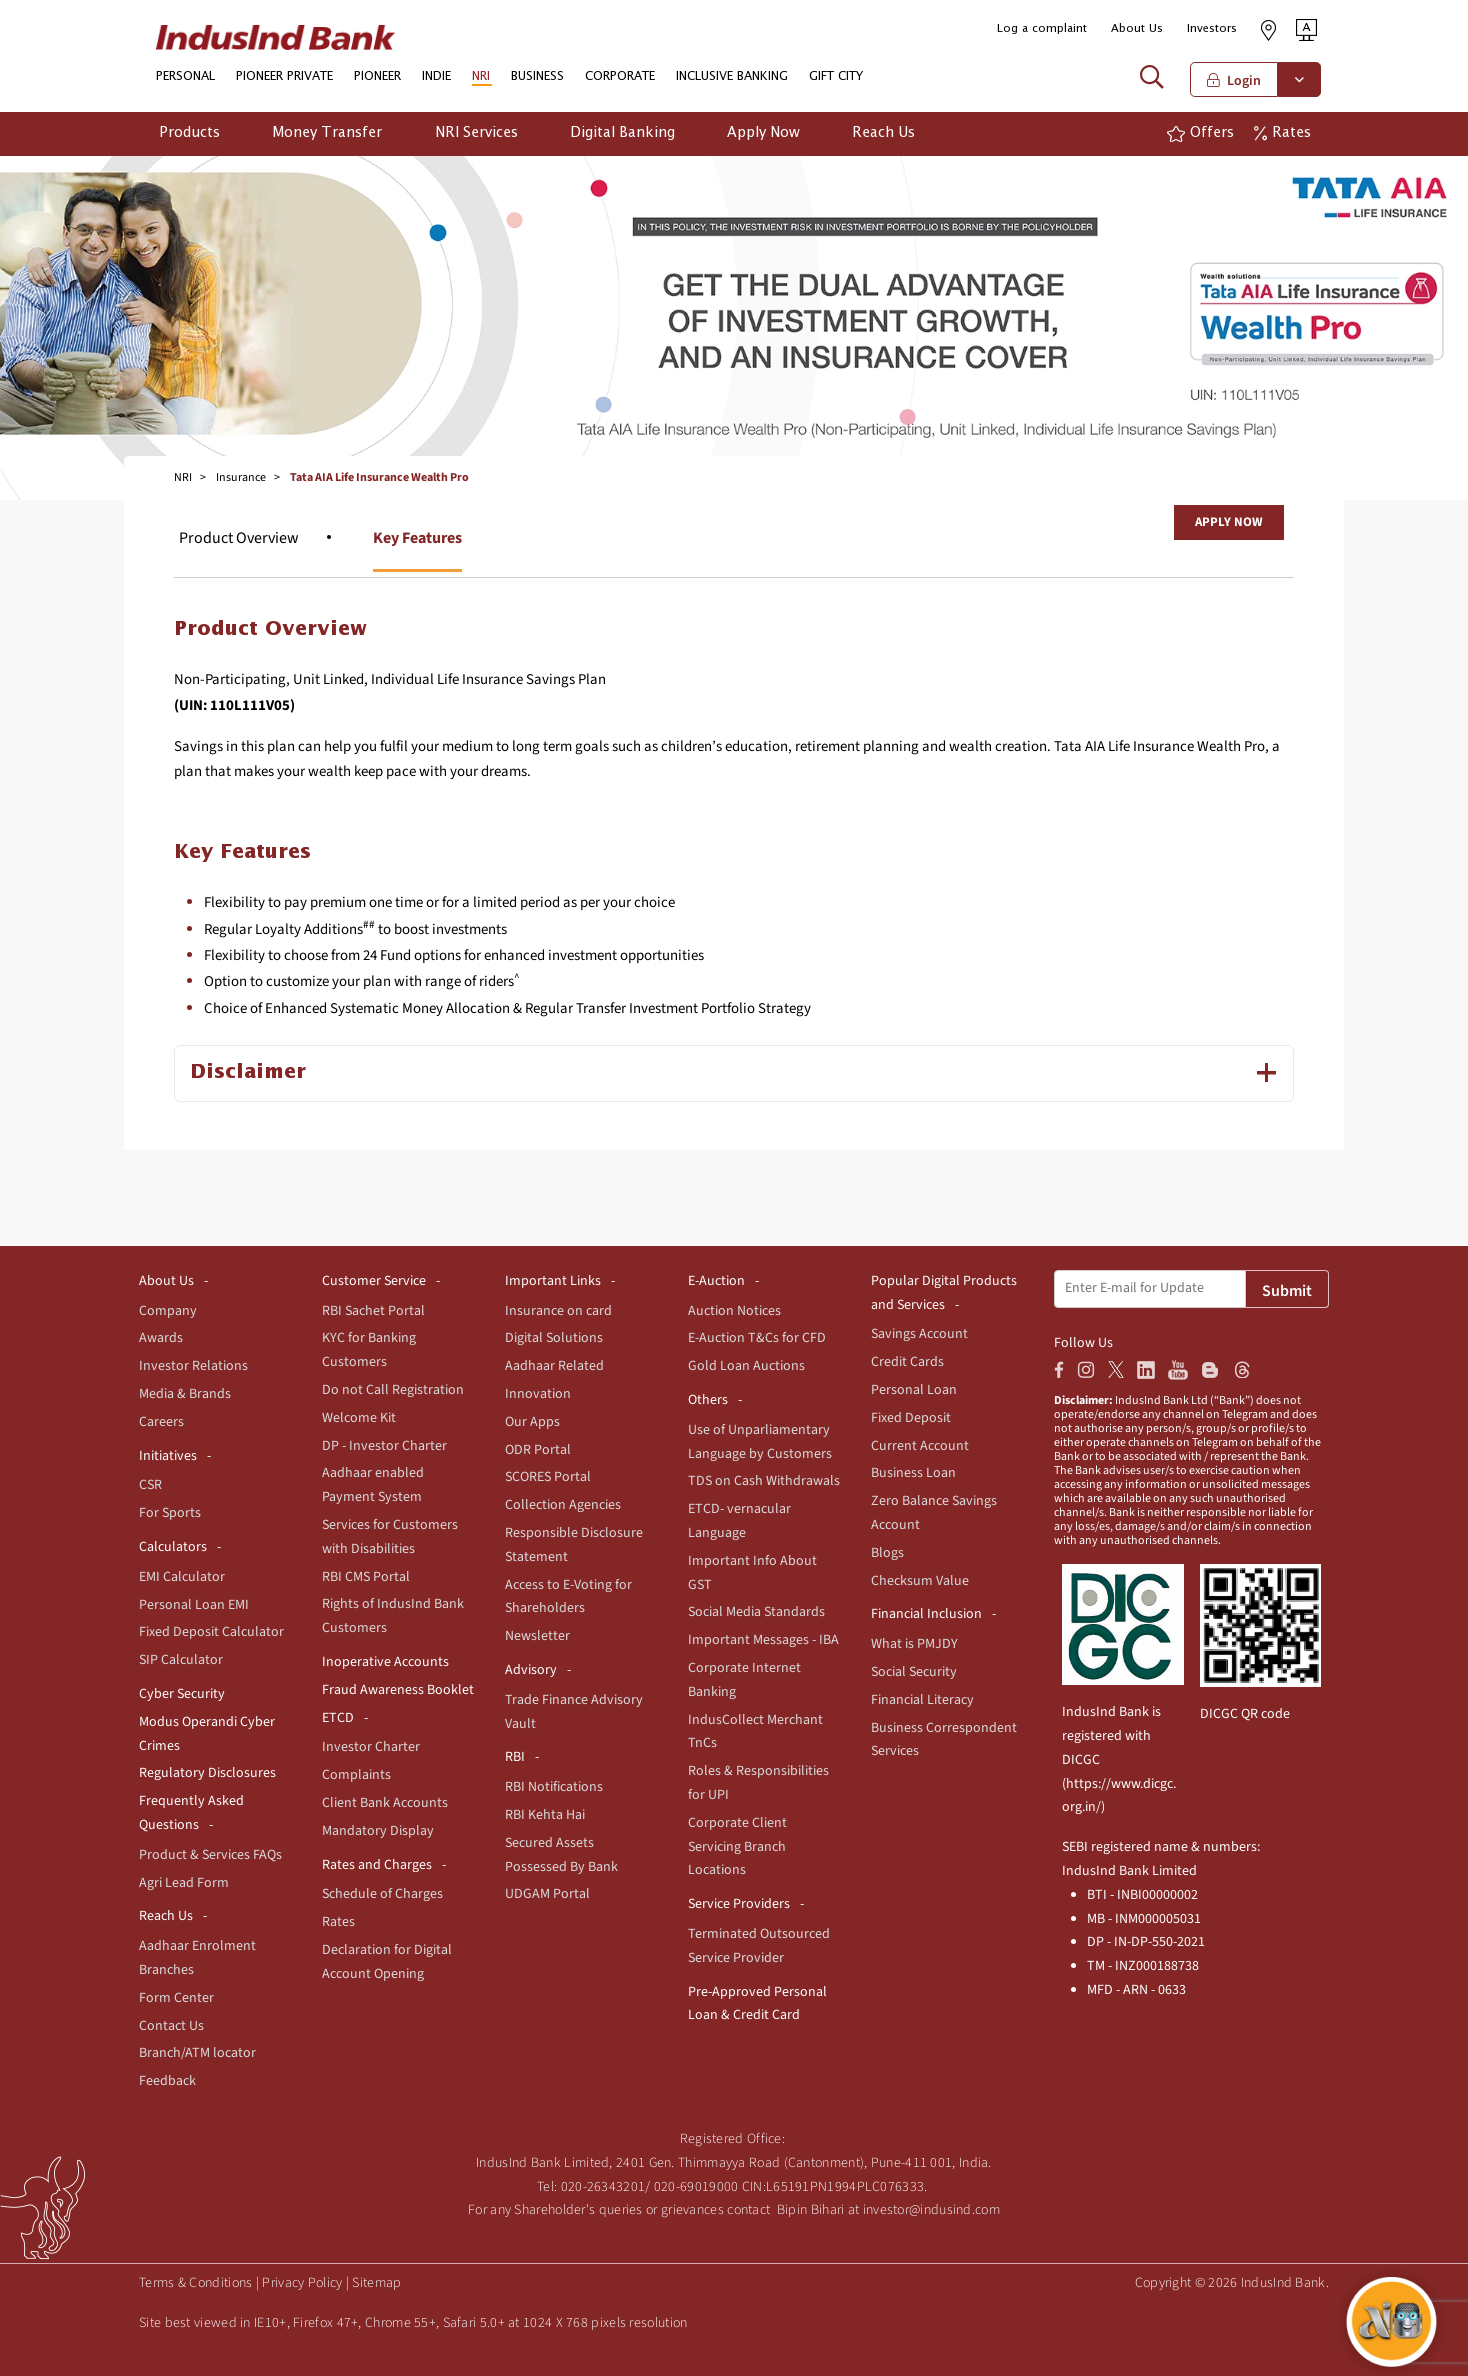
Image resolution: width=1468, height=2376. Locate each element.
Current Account (920, 1446)
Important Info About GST (752, 1573)
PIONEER (377, 77)
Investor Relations (193, 1366)
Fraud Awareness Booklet (398, 1690)
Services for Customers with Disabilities (390, 1537)
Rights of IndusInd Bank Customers (393, 1616)
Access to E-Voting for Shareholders (568, 1597)
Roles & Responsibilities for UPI (758, 1783)
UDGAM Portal (547, 1894)
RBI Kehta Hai (545, 1815)
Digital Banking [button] (622, 133)
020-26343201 (603, 2187)
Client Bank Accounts (385, 1803)
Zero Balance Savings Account (934, 1513)
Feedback (167, 2081)
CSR (150, 1485)
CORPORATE (620, 77)
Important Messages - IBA (763, 1640)
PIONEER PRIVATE (284, 77)
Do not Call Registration (393, 1390)
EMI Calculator (182, 1577)
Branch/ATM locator (197, 2053)
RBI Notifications (554, 1787)
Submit (1287, 1291)
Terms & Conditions (195, 2283)
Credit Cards (907, 1362)
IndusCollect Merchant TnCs (755, 1732)
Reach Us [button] (883, 133)
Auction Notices (734, 1311)
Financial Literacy (922, 1700)
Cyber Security (182, 1694)
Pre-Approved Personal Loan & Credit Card (757, 2004)
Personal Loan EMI (194, 1605)
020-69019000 (696, 2187)
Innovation (538, 1394)
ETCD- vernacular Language (739, 1521)
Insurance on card (558, 1311)
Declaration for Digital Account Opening (387, 1962)
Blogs (887, 1553)
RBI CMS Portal (366, 1577)
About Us (1137, 28)
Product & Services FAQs (210, 1855)
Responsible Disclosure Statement (574, 1545)
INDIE (436, 77)
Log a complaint (1042, 28)
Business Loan (913, 1473)
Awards (161, 1338)
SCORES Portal (548, 1477)
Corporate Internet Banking (744, 1680)
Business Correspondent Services (944, 1740)
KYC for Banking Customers (369, 1350)
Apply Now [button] (763, 133)
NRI (481, 77)
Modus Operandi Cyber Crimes (207, 1734)
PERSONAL (185, 77)
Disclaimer (248, 1072)
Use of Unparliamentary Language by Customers (760, 1442)
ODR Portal (538, 1450)
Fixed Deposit (911, 1418)
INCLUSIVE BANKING (732, 77)
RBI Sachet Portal (373, 1311)
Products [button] (189, 133)
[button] (1306, 29)
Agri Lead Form (184, 1883)
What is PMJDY (914, 1644)
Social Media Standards (756, 1612)
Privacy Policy (302, 2283)
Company (168, 1311)
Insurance (241, 477)
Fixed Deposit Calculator (211, 1632)
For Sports (170, 1513)
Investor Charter (371, 1747)
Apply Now (1229, 522)
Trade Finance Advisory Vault (574, 1712)
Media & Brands (185, 1394)
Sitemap (376, 2283)
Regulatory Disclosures (207, 1773)
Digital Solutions (554, 1338)
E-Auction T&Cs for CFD (757, 1338)
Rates (338, 1922)
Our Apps (532, 1422)
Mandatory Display (378, 1831)
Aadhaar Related (554, 1366)
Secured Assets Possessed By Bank (561, 1855)
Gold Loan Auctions (746, 1366)
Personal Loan (914, 1390)
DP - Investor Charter (384, 1446)
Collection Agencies (563, 1505)
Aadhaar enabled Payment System (373, 1485)
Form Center (176, 1998)
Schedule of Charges (382, 1894)
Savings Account (919, 1334)
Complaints (356, 1775)
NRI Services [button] (476, 133)
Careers (161, 1422)
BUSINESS (537, 77)
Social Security (914, 1672)
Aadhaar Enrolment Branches (197, 1958)
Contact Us (171, 2026)
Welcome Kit (359, 1418)
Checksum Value (920, 1581)
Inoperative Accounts (385, 1662)
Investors (1212, 28)
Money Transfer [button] (327, 133)
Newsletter (537, 1636)
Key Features (417, 538)
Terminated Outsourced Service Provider (759, 1946)
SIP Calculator (181, 1660)
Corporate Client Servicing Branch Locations (737, 1847)
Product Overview (239, 538)
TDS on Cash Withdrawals (764, 1481)
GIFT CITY (836, 77)
